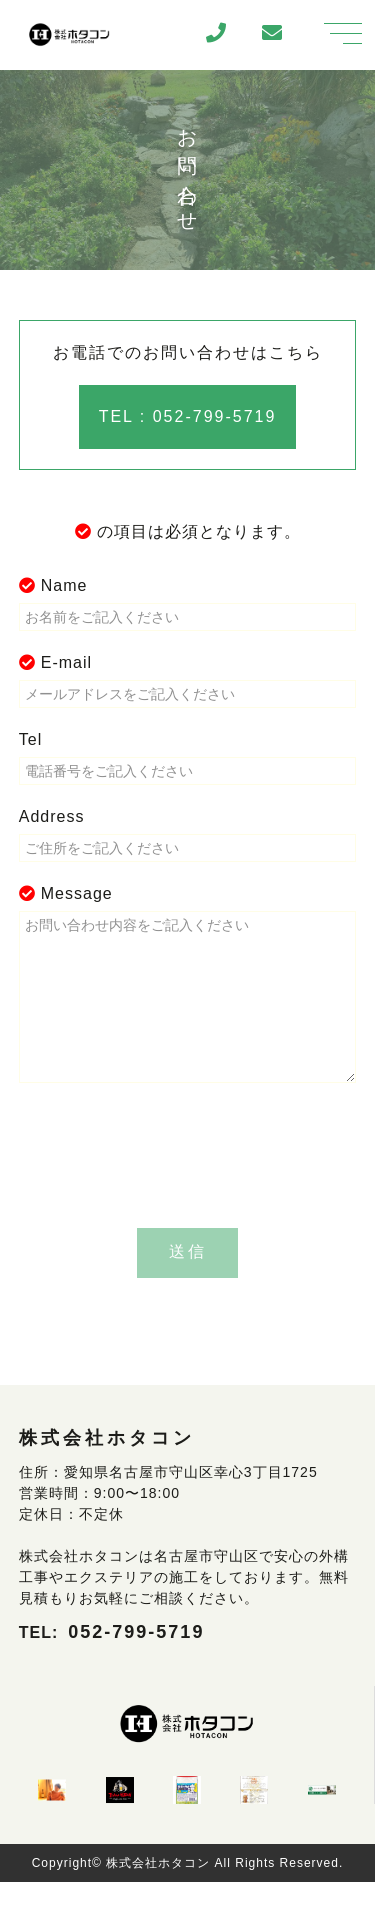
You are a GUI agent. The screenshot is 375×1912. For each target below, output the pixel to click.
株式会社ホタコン (158, 1893)
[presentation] (188, 1189)
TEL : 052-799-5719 (188, 416)
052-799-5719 (136, 1662)
